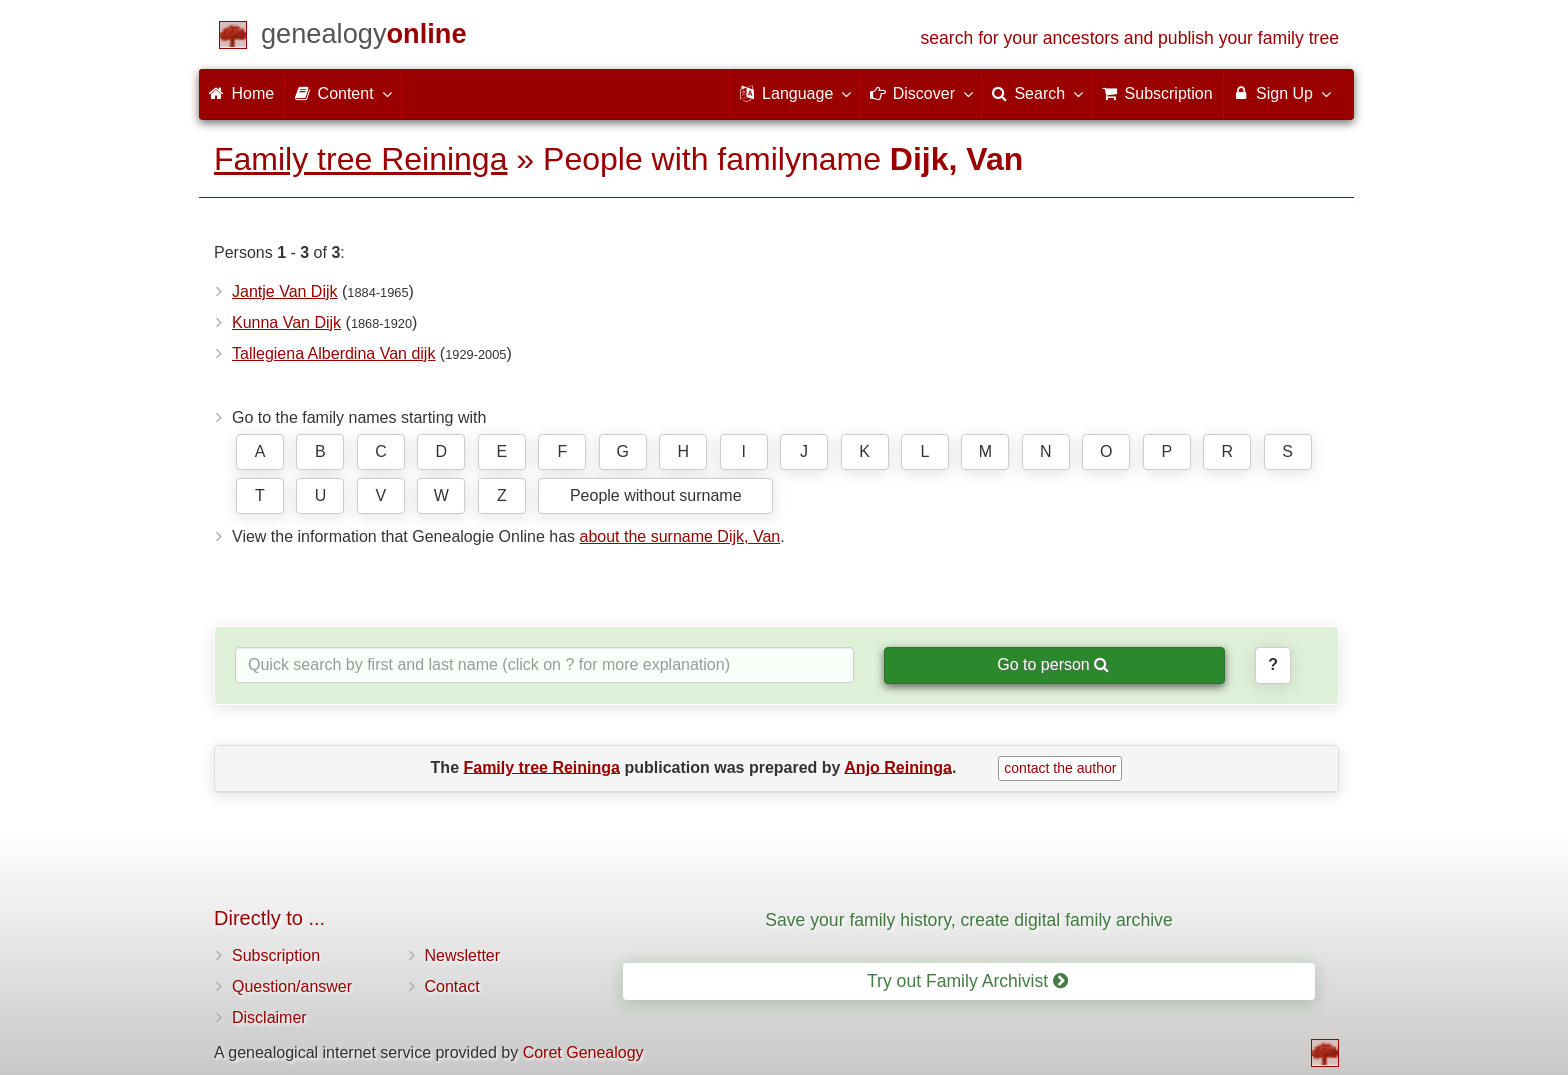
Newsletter (463, 955)
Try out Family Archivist (967, 981)
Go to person (1053, 664)
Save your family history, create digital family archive (968, 920)
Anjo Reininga (898, 766)
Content (342, 93)
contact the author (1060, 768)
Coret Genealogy (583, 1052)
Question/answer (292, 986)
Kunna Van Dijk (286, 322)
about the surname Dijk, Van (679, 536)
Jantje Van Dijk (285, 291)
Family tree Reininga (360, 159)
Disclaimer (269, 1017)
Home (241, 93)
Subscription (276, 955)
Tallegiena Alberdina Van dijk (333, 353)
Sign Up (1281, 93)
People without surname (656, 495)
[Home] (364, 37)
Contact (452, 986)
